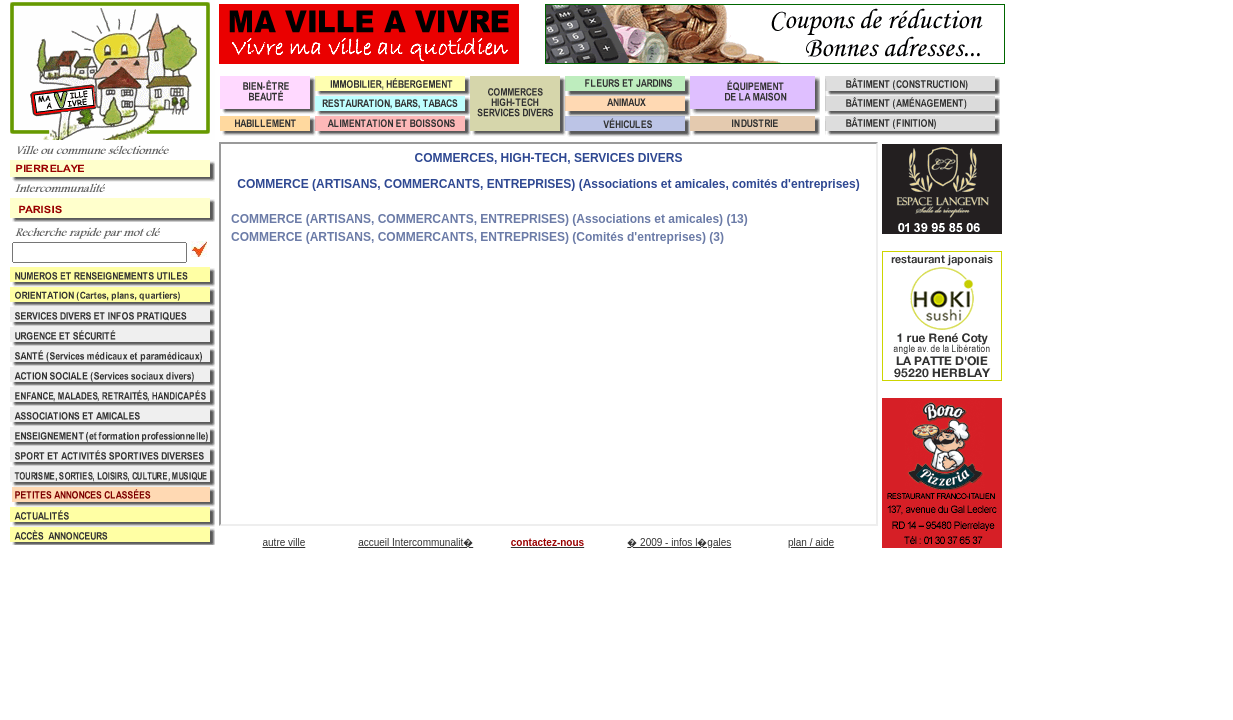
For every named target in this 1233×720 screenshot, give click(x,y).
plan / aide (811, 542)
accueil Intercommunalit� (415, 542)
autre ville (283, 542)
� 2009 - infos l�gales (679, 542)
